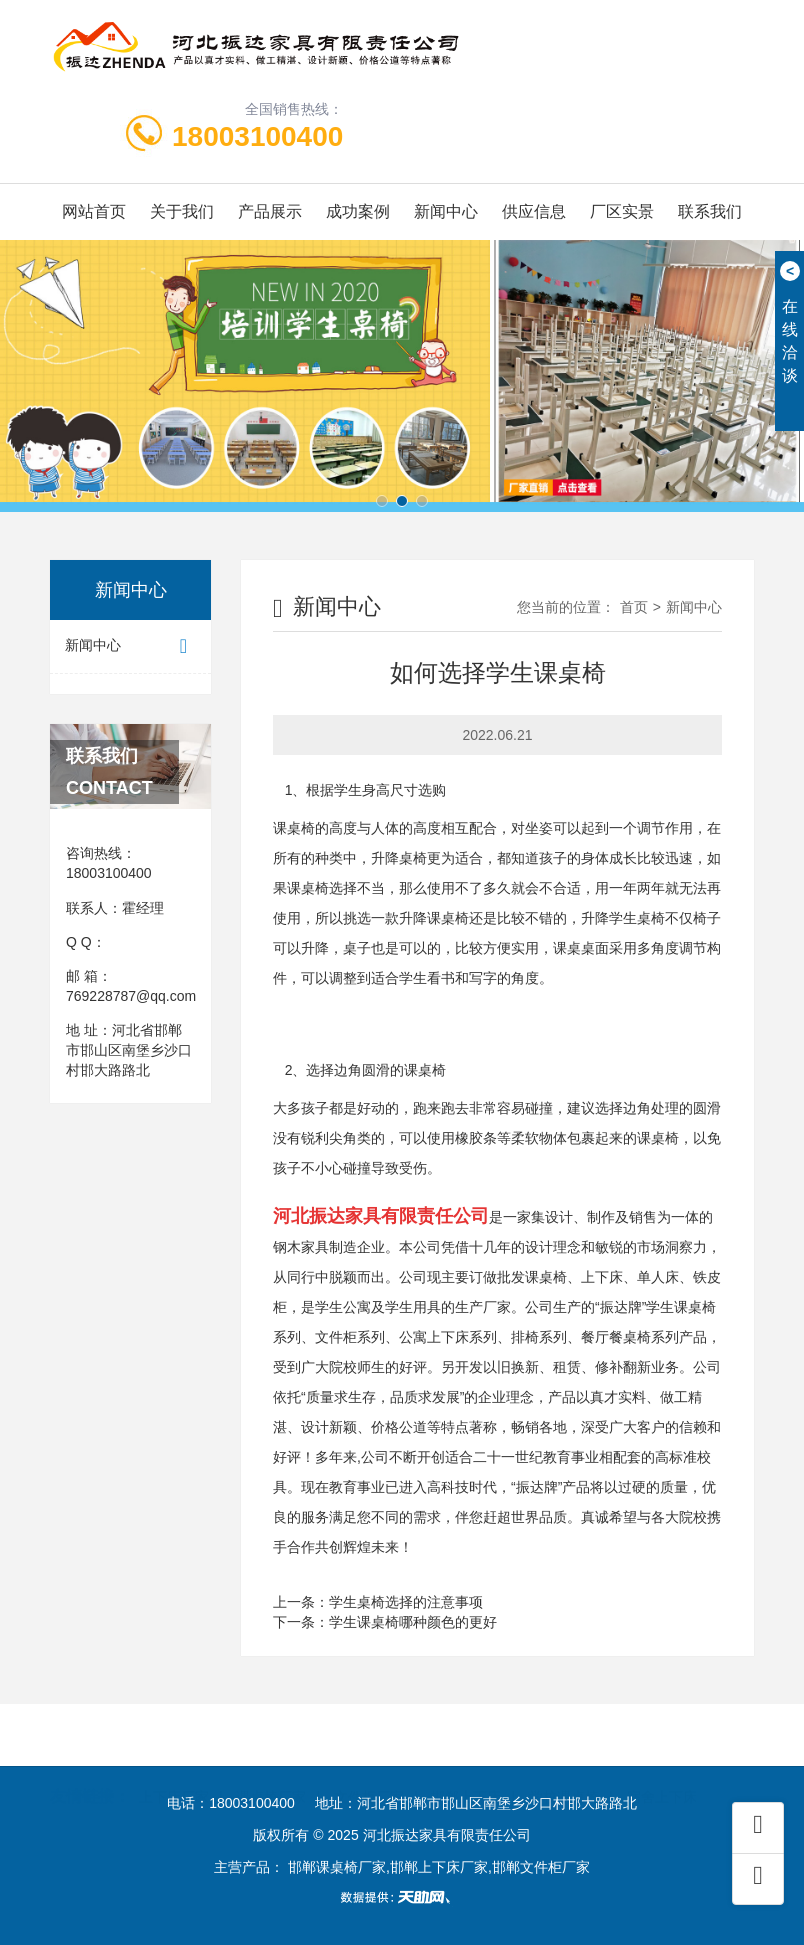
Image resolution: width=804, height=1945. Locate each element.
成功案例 (358, 211)
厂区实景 (622, 211)
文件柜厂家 (369, 1765)
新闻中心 (446, 211)
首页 (634, 607)
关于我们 (182, 211)
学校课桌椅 (564, 1765)
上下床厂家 (174, 1765)
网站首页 (94, 211)
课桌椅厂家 (271, 1765)
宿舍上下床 (662, 1765)
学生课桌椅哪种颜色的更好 (413, 1622)
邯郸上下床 (466, 1765)
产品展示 (270, 211)
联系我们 (710, 211)
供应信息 (534, 211)
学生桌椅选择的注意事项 (406, 1602)
